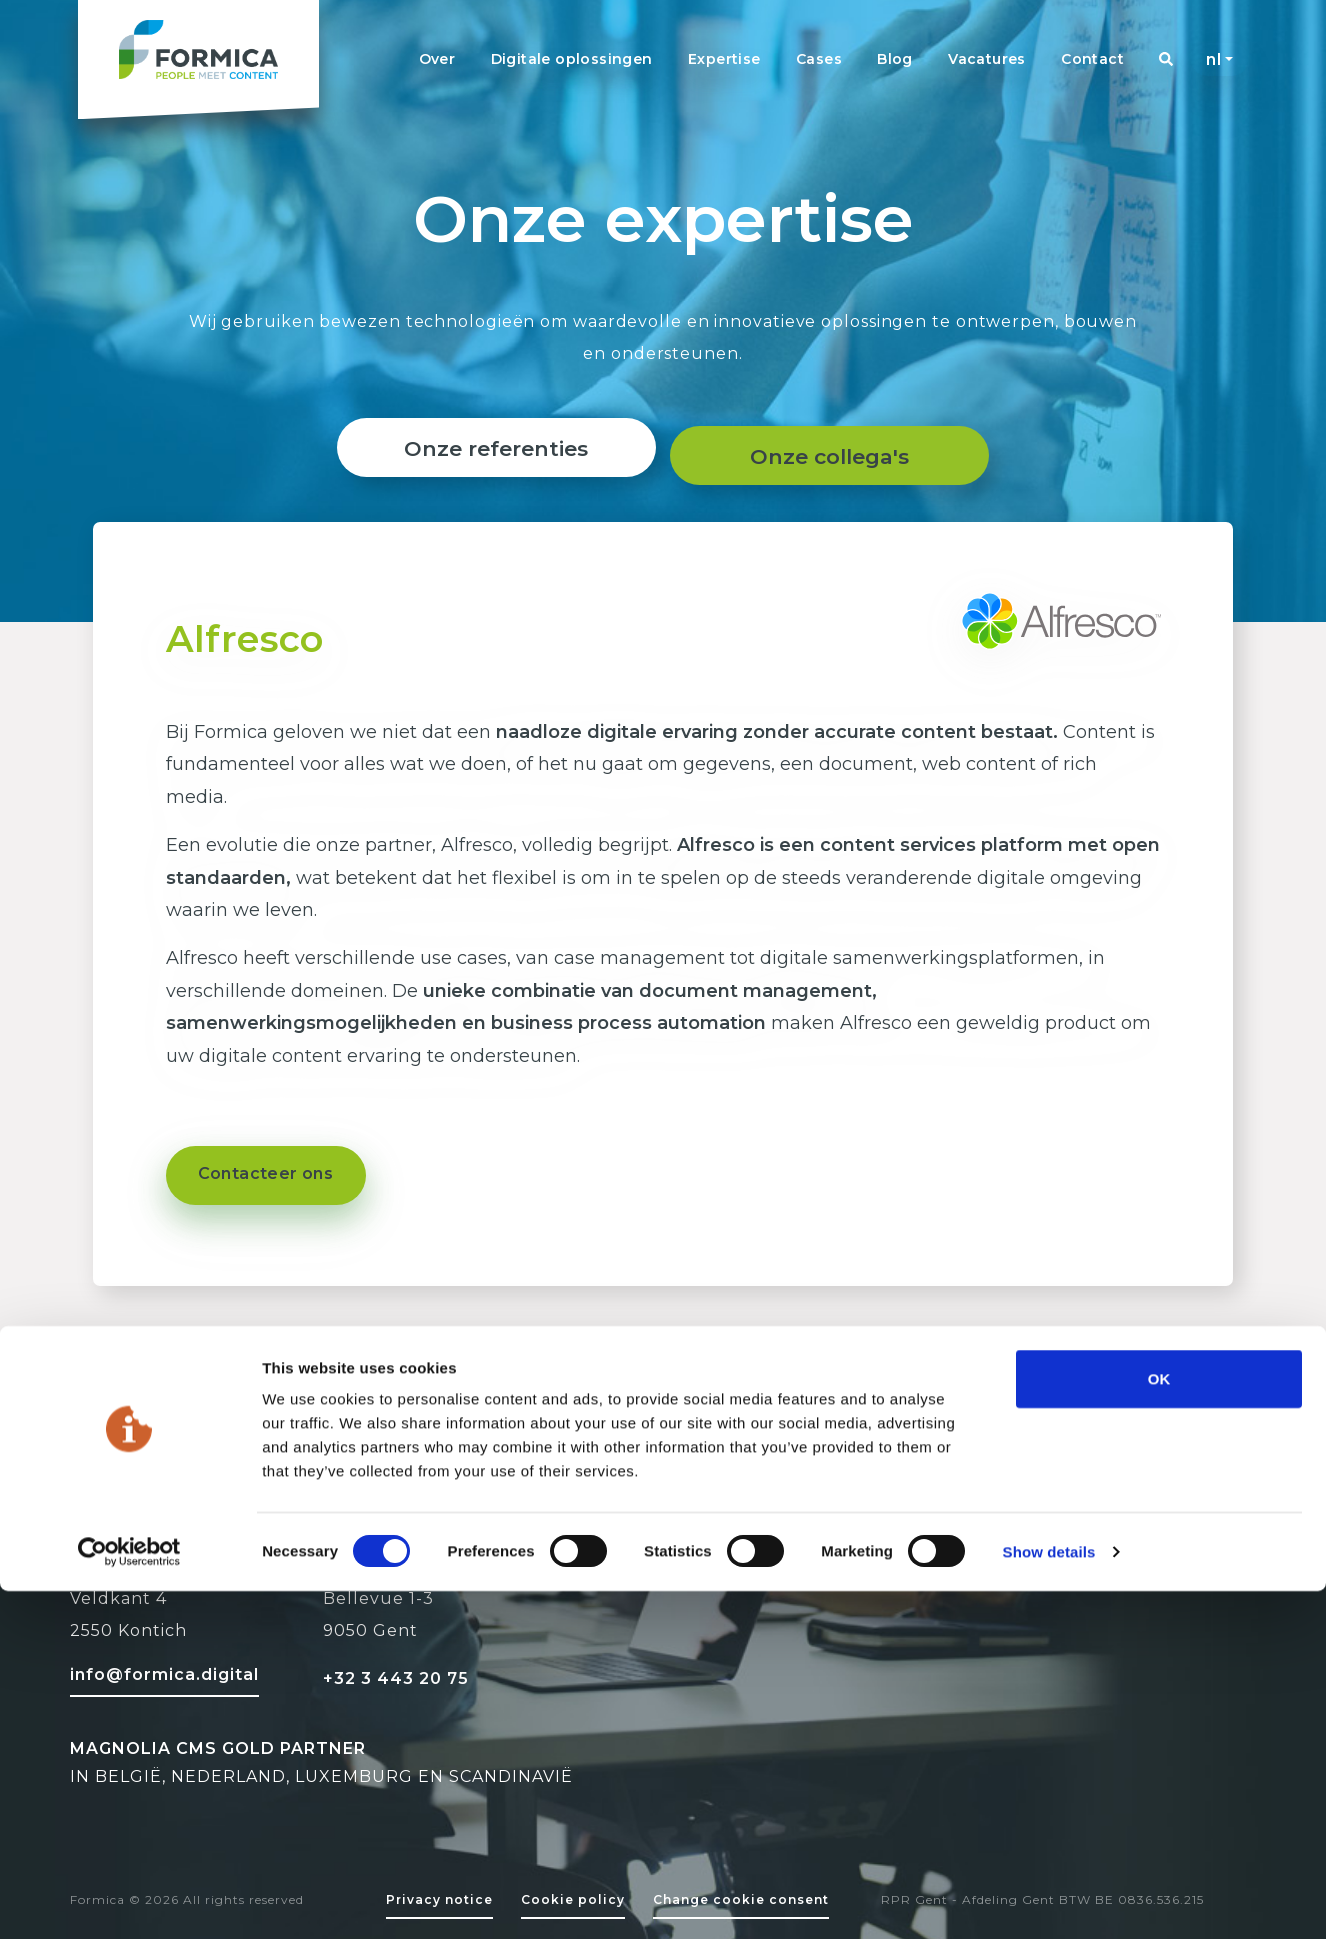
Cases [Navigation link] (819, 59)
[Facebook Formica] (1100, 1583)
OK (1159, 1726)
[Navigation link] (1166, 59)
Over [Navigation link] (437, 59)
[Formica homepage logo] (198, 59)
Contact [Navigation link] (1092, 59)
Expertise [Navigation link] (724, 59)
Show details (1049, 1899)
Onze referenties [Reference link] (489, 448)
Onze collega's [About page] (836, 448)
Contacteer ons (266, 1173)
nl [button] (1213, 59)
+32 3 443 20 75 (396, 1678)
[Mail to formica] (164, 1672)
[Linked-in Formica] (1036, 1583)
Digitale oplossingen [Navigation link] (572, 59)
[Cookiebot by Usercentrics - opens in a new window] (129, 1900)
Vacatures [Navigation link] (987, 59)
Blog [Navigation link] (895, 59)
